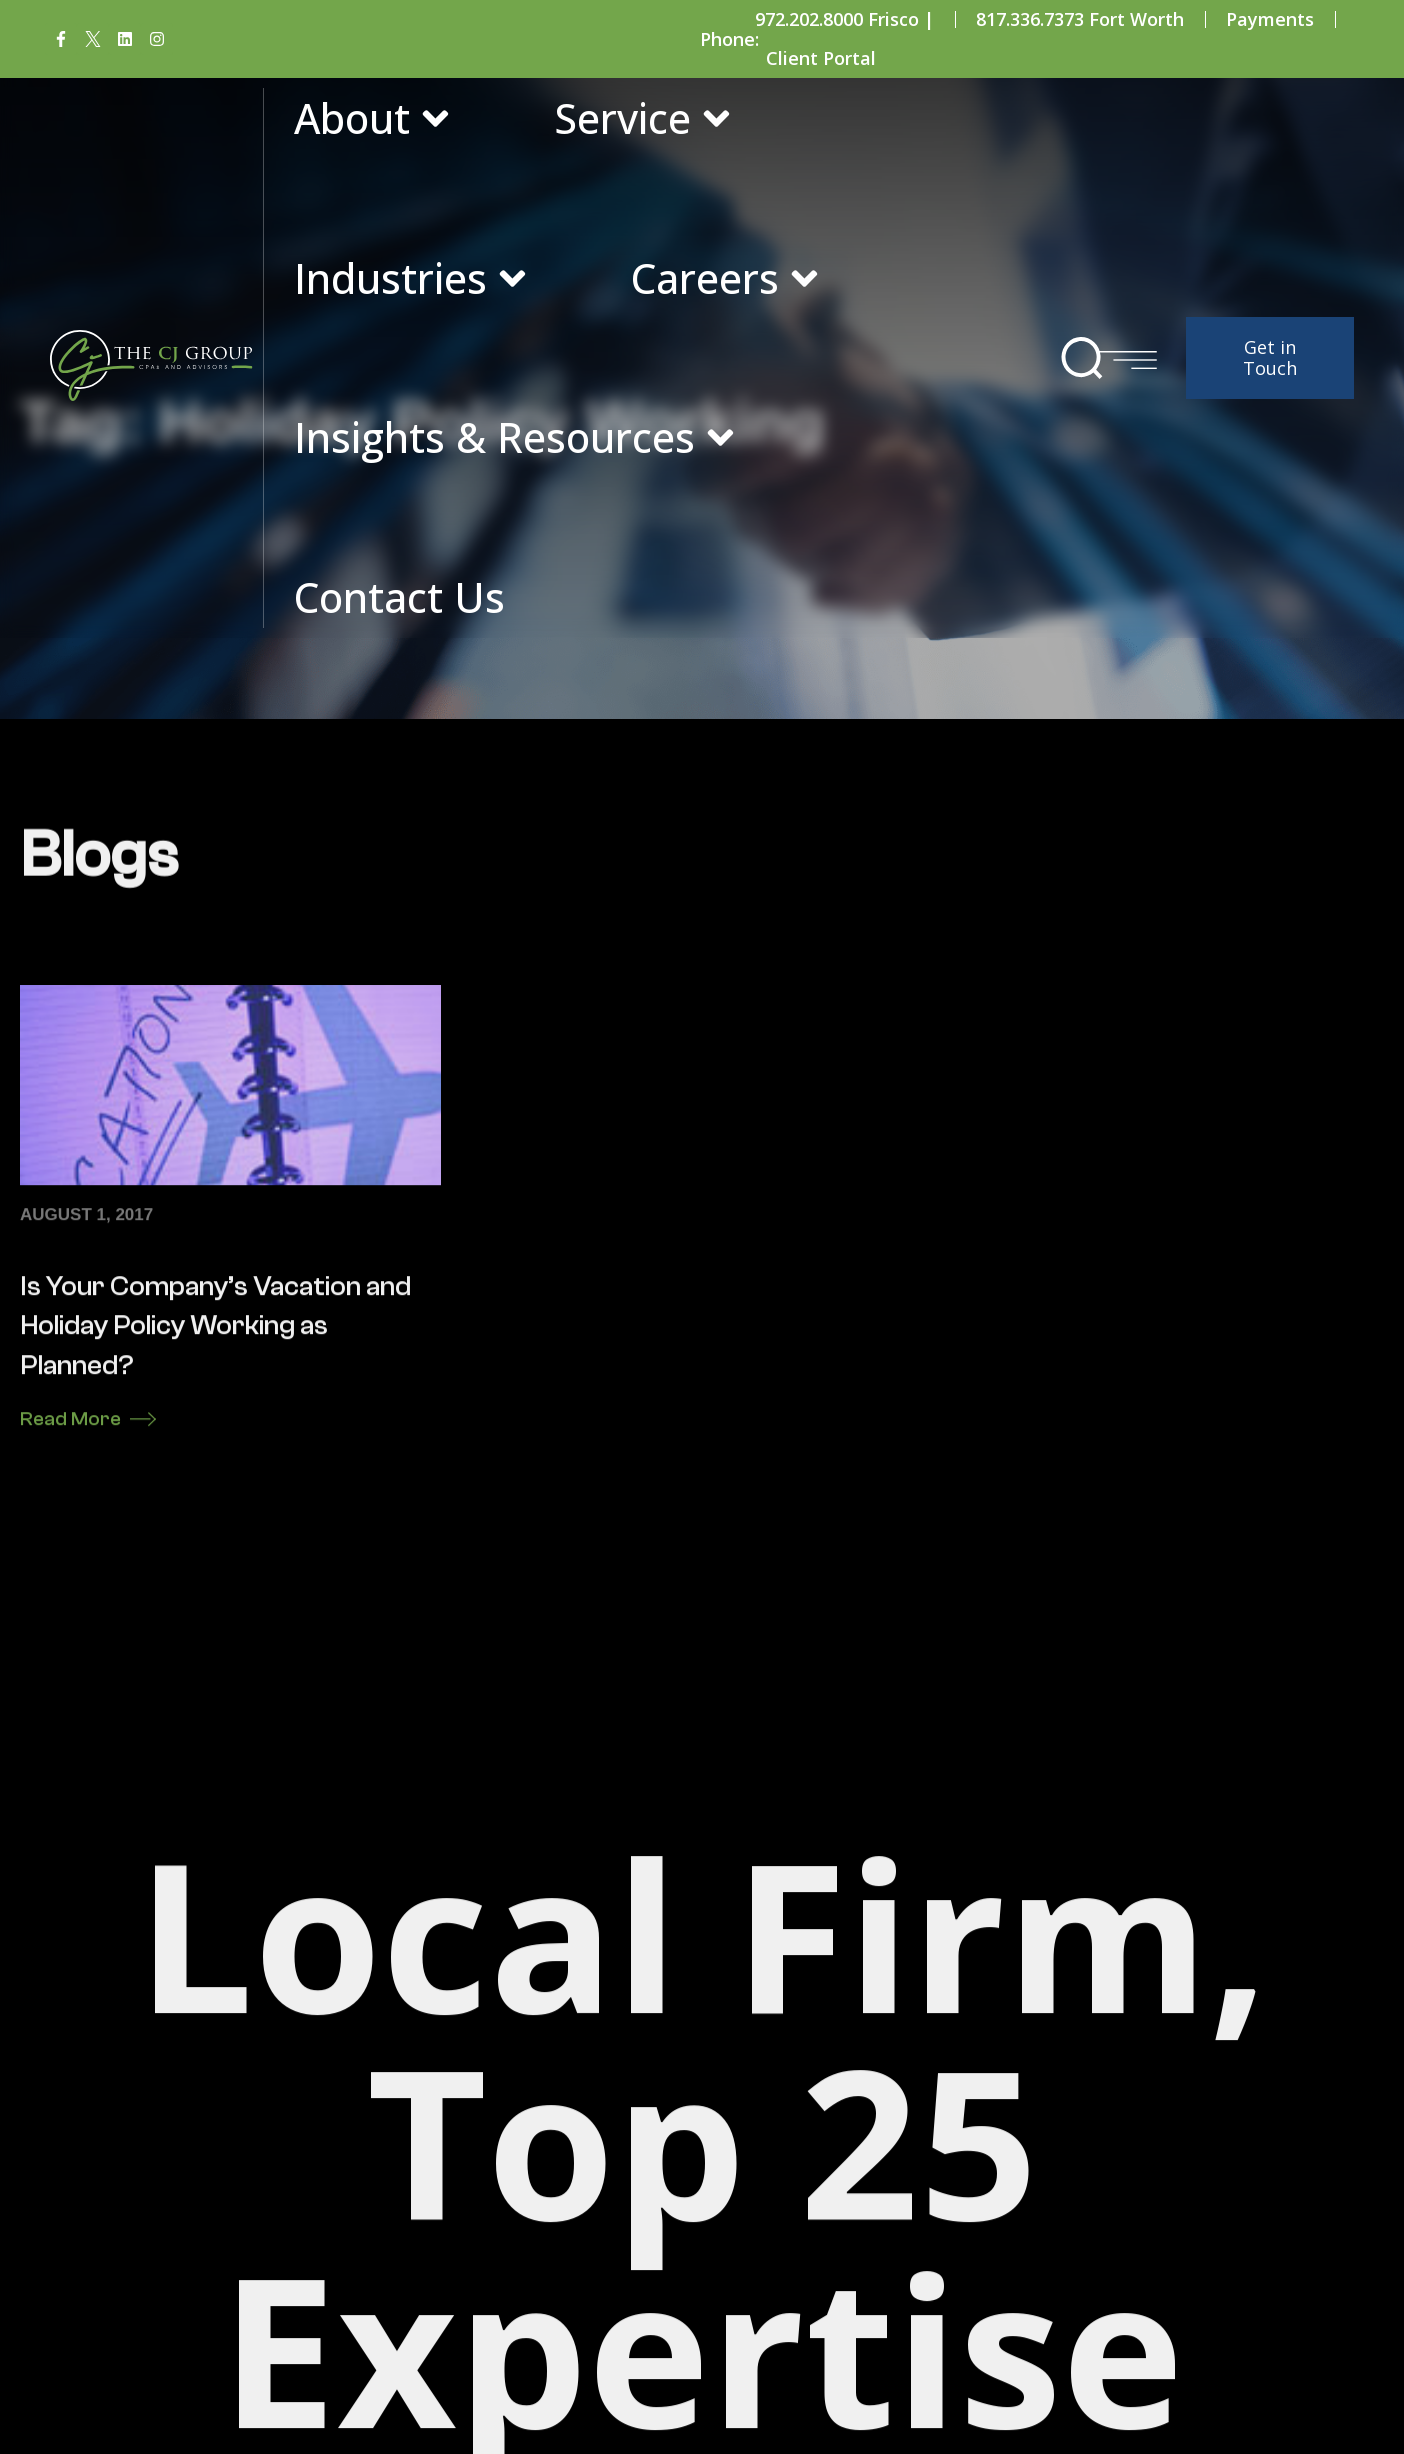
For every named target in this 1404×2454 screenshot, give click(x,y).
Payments (1270, 19)
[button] (1082, 358)
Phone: (729, 39)
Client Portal (821, 58)
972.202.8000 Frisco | (844, 19)
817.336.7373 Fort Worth (1080, 19)
